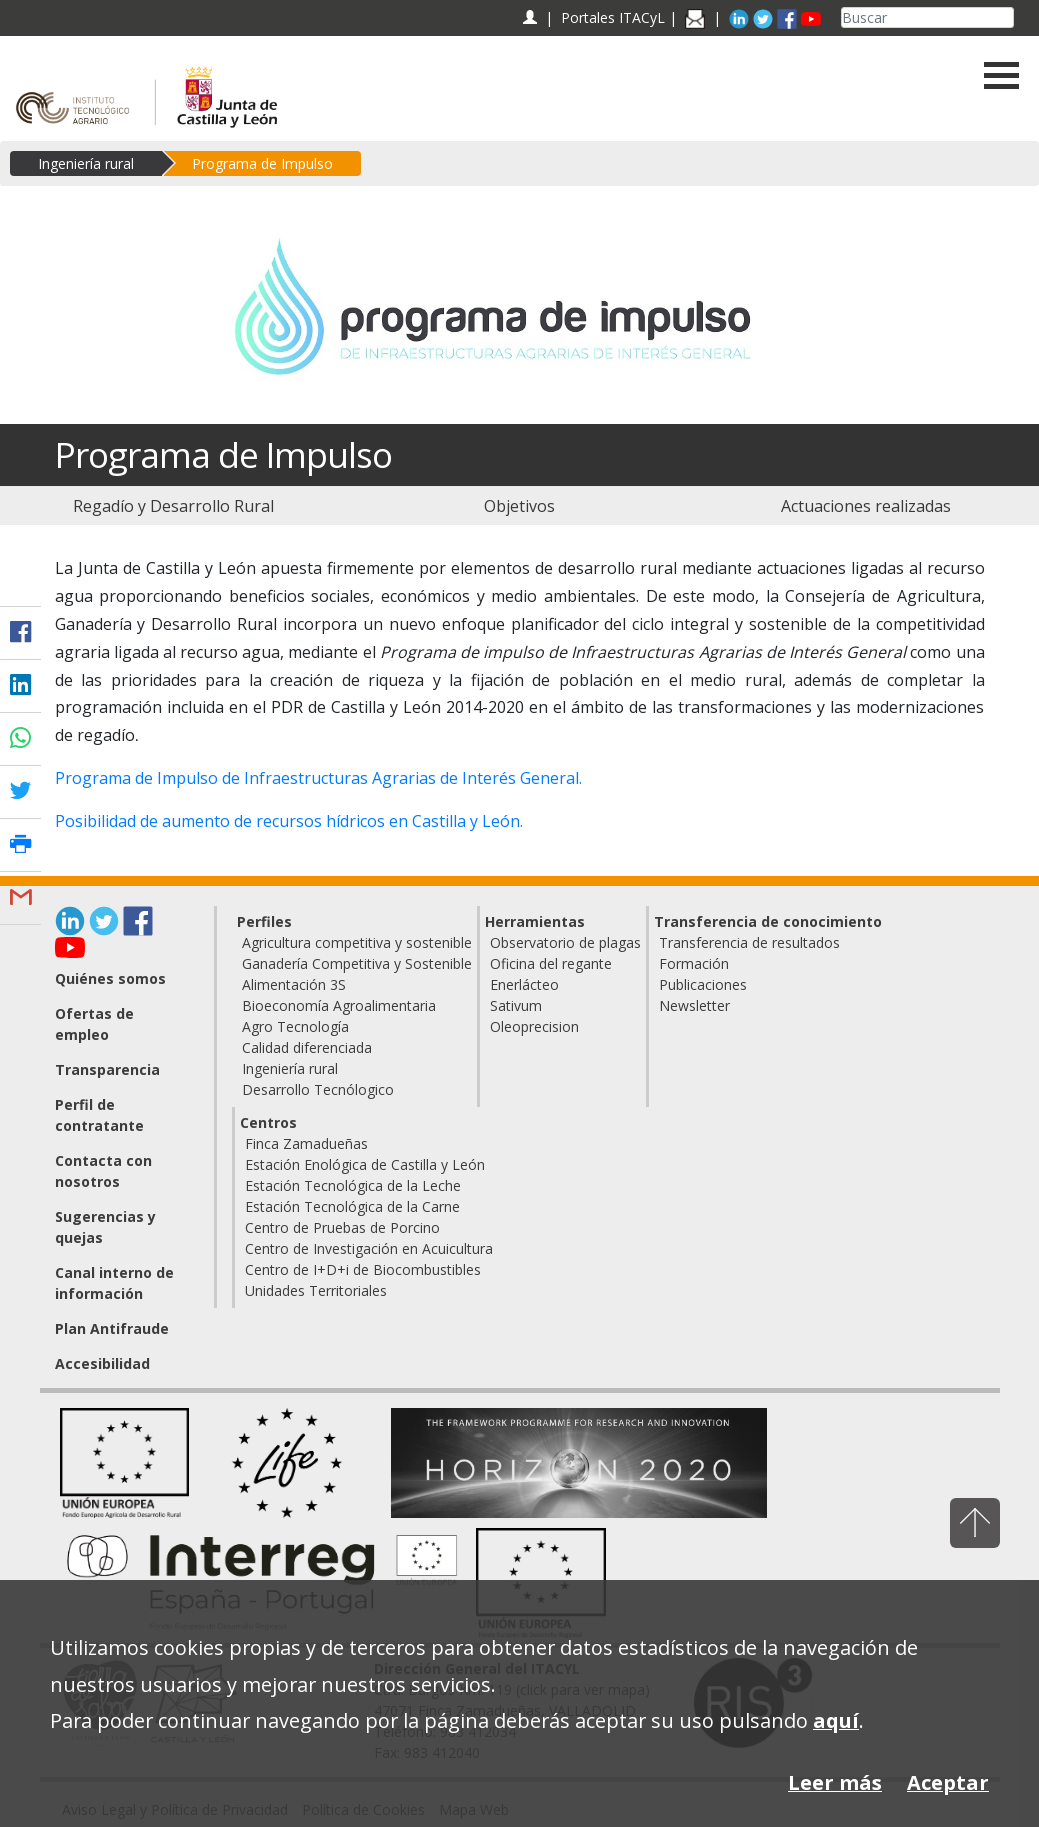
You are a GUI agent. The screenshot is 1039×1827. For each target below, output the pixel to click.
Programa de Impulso (262, 163)
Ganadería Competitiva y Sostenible (357, 963)
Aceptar (948, 1782)
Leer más (835, 1782)
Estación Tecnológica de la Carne (352, 1206)
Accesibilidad (102, 1363)
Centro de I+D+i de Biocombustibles (363, 1269)
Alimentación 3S (294, 984)
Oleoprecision (534, 1026)
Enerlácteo (524, 984)
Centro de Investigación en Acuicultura (369, 1248)
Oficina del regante (551, 963)
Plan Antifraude (112, 1328)
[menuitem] (173, 506)
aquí (836, 1720)
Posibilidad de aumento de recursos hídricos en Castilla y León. (289, 821)
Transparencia (107, 1069)
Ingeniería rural (86, 163)
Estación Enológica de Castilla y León (365, 1164)
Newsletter (694, 1005)
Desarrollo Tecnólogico (318, 1089)
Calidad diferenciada (307, 1047)
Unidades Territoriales (316, 1290)
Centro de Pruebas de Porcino (342, 1227)
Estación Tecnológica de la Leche (353, 1185)
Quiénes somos (110, 978)
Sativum (516, 1005)
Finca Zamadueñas (306, 1143)
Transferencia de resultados (749, 942)
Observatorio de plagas (565, 942)
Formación (694, 963)
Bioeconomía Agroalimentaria (339, 1005)
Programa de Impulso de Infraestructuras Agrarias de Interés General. (318, 778)
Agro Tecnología (295, 1026)
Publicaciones (703, 984)
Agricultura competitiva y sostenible (357, 942)
